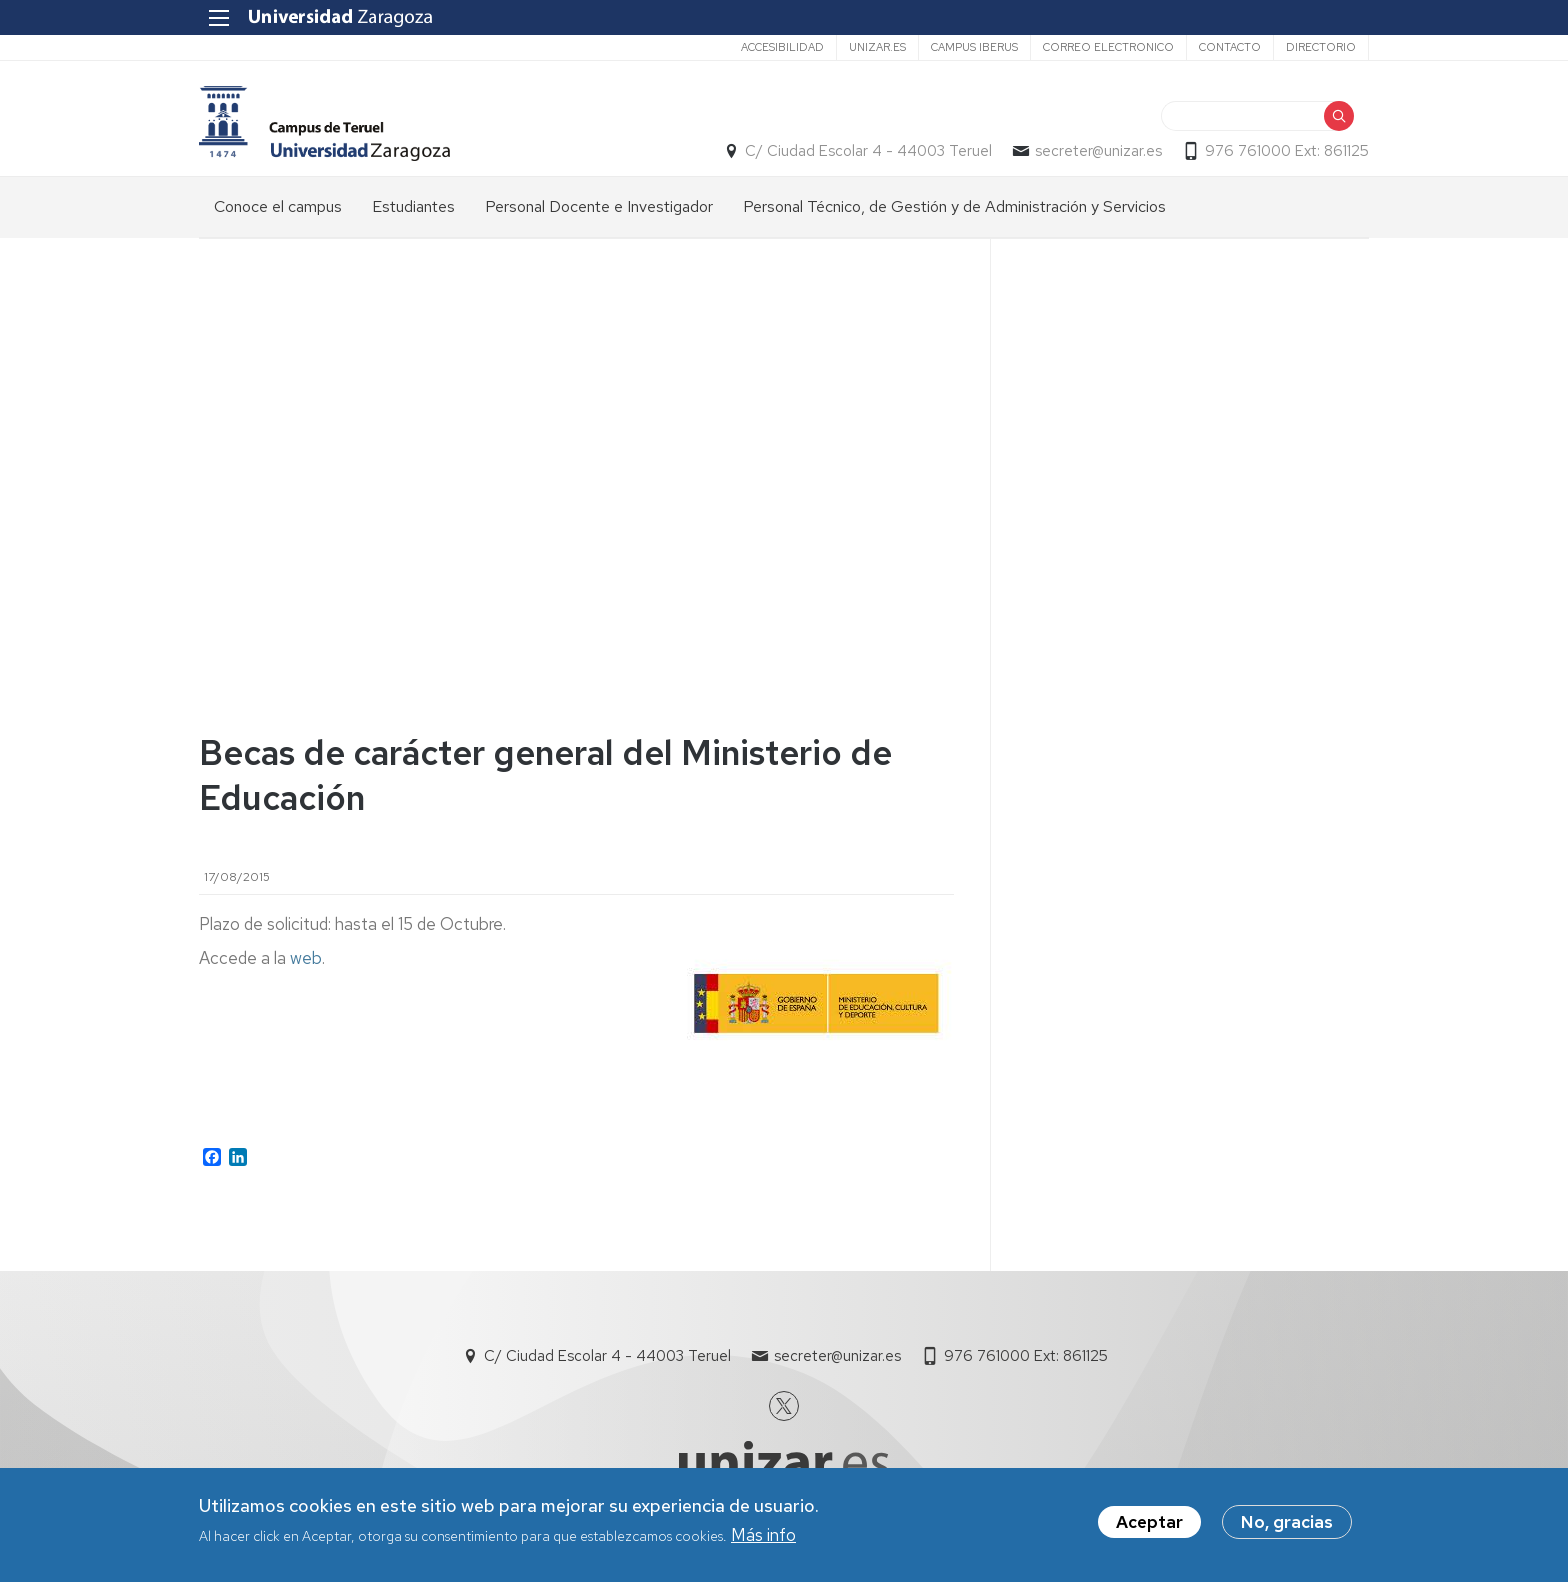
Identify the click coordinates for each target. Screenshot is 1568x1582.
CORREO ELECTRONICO (1108, 47)
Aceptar (1149, 1522)
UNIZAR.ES (877, 47)
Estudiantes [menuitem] (413, 206)
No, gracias (1287, 1522)
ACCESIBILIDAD (782, 47)
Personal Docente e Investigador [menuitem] (599, 206)
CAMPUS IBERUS (974, 47)
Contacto (1230, 47)
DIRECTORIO (1321, 47)
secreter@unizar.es (1098, 151)
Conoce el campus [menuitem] (278, 206)
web (306, 958)
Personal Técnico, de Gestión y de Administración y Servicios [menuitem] (954, 206)
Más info (763, 1535)
